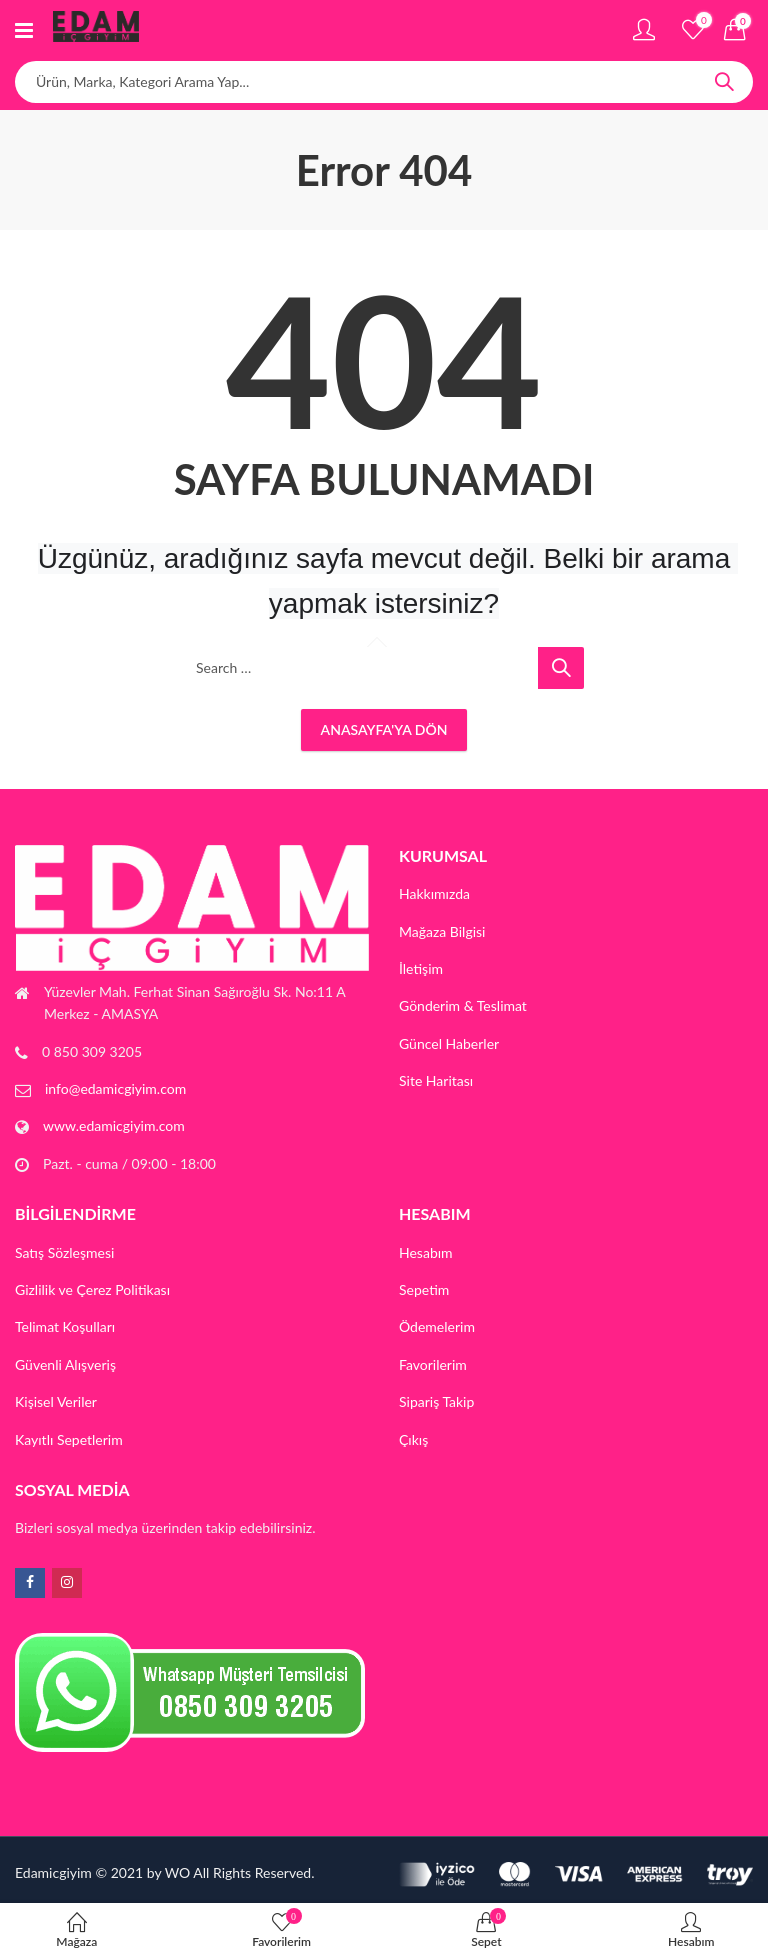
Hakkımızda (434, 893)
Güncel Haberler (449, 1043)
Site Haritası (436, 1080)
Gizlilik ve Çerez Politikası (92, 1289)
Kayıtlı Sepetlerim (69, 1439)
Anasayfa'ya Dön (384, 729)
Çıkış (413, 1439)
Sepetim (424, 1289)
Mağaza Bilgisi (442, 931)
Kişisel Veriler (56, 1401)
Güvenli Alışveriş (65, 1364)
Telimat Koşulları (65, 1326)
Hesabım (426, 1252)
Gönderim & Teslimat (463, 1005)
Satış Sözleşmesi (64, 1252)
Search (724, 82)
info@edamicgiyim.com (115, 1088)
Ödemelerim (437, 1326)
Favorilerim (433, 1364)
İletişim (421, 968)
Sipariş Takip (436, 1401)
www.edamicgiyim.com (114, 1125)
